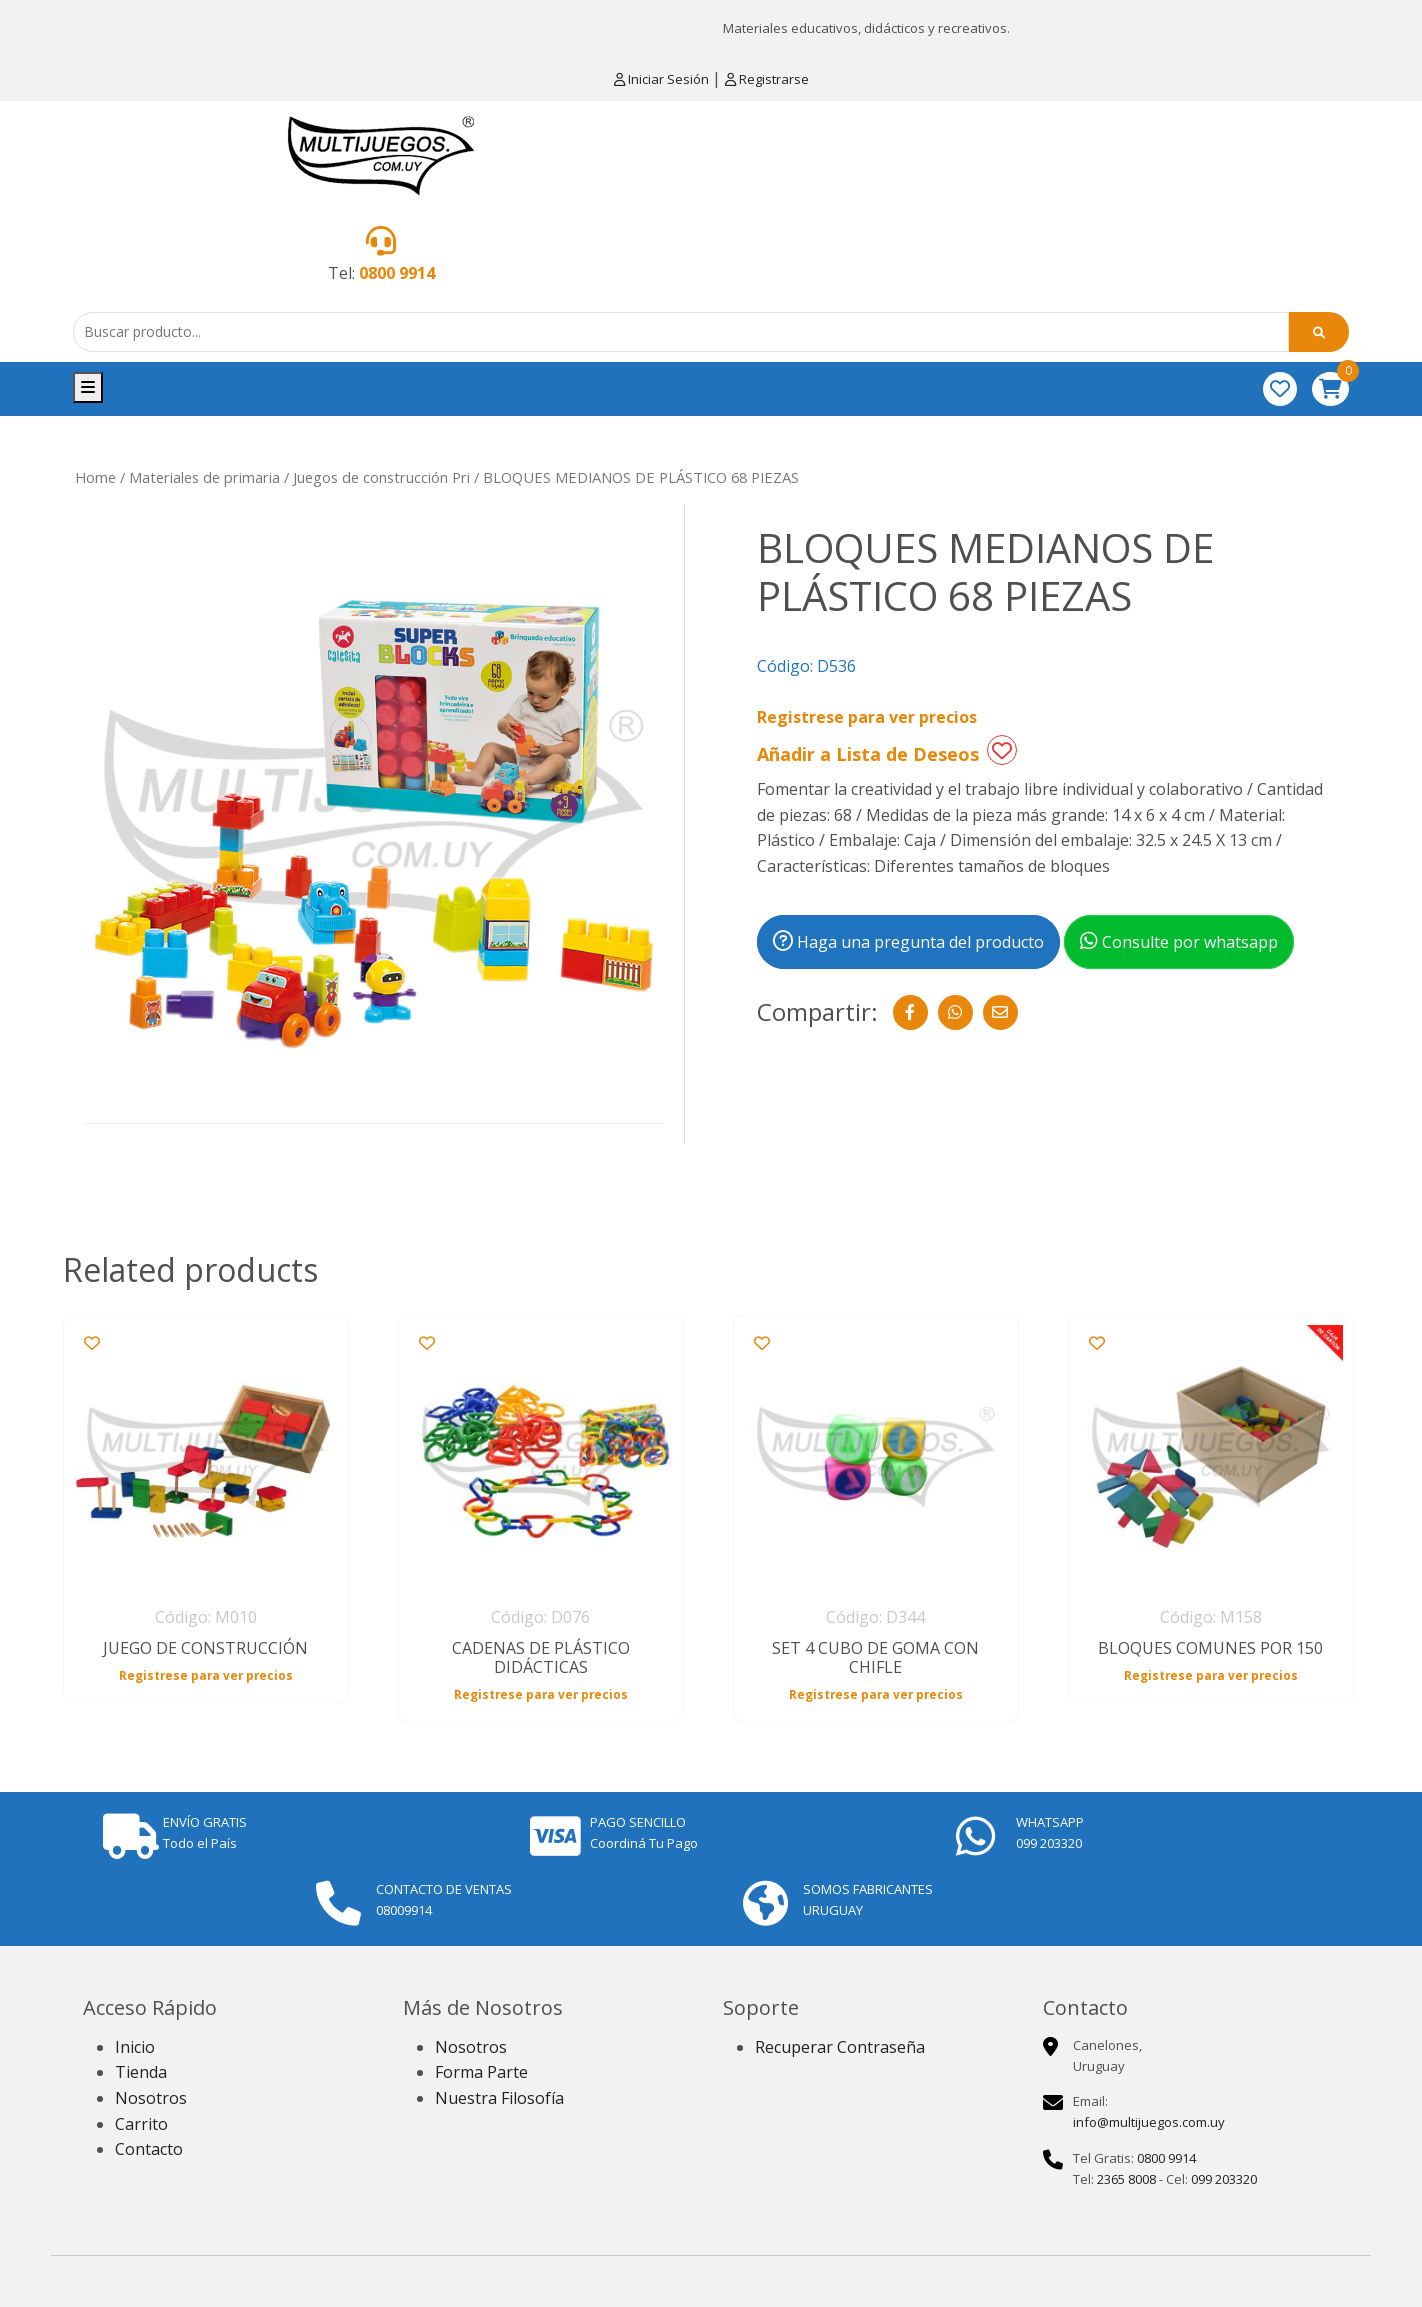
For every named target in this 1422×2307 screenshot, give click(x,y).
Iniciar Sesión (663, 79)
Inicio (135, 2047)
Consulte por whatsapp (1179, 942)
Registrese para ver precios (867, 717)
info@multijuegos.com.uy (1149, 2122)
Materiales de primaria (204, 477)
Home (95, 477)
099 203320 (1224, 2179)
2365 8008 (1126, 2179)
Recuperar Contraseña (840, 2047)
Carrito (141, 2124)
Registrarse (767, 79)
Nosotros (151, 2098)
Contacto (149, 2149)
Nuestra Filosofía (499, 2098)
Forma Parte (481, 2072)
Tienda (141, 2072)
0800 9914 (397, 273)
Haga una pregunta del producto (908, 942)
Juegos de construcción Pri (381, 477)
